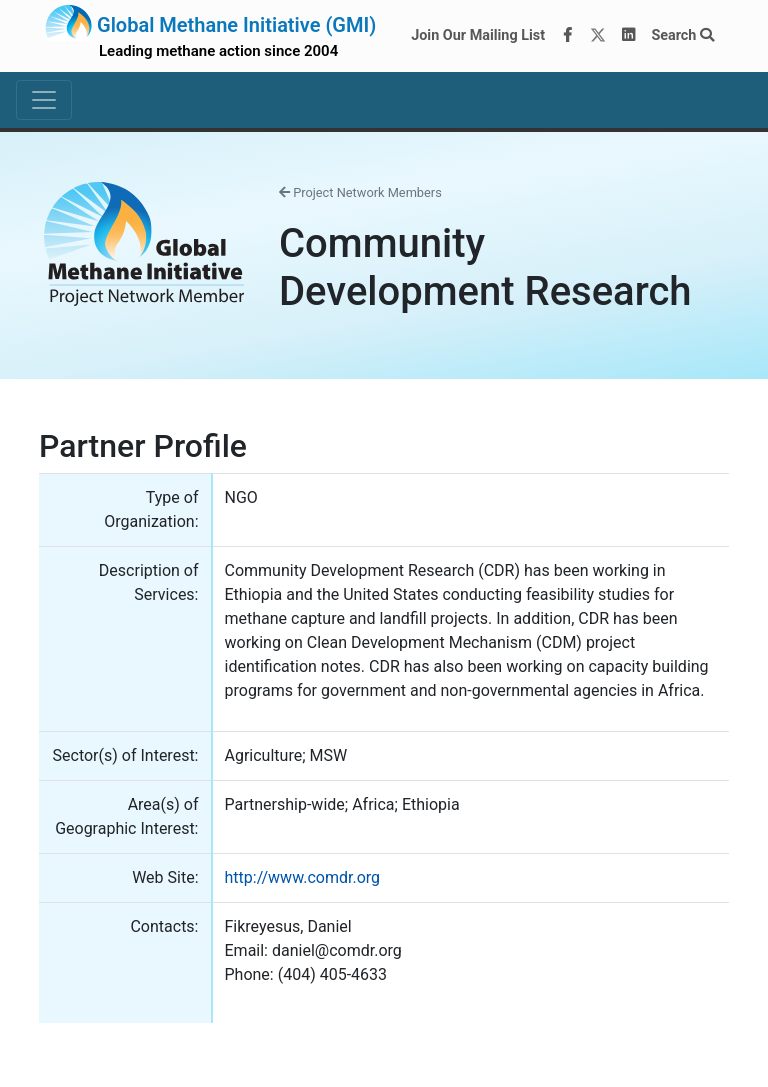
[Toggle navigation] (44, 100)
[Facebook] (568, 36)
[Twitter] (598, 36)
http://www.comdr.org (303, 877)
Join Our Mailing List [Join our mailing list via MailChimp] (478, 35)
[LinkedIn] (629, 36)
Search (682, 35)
